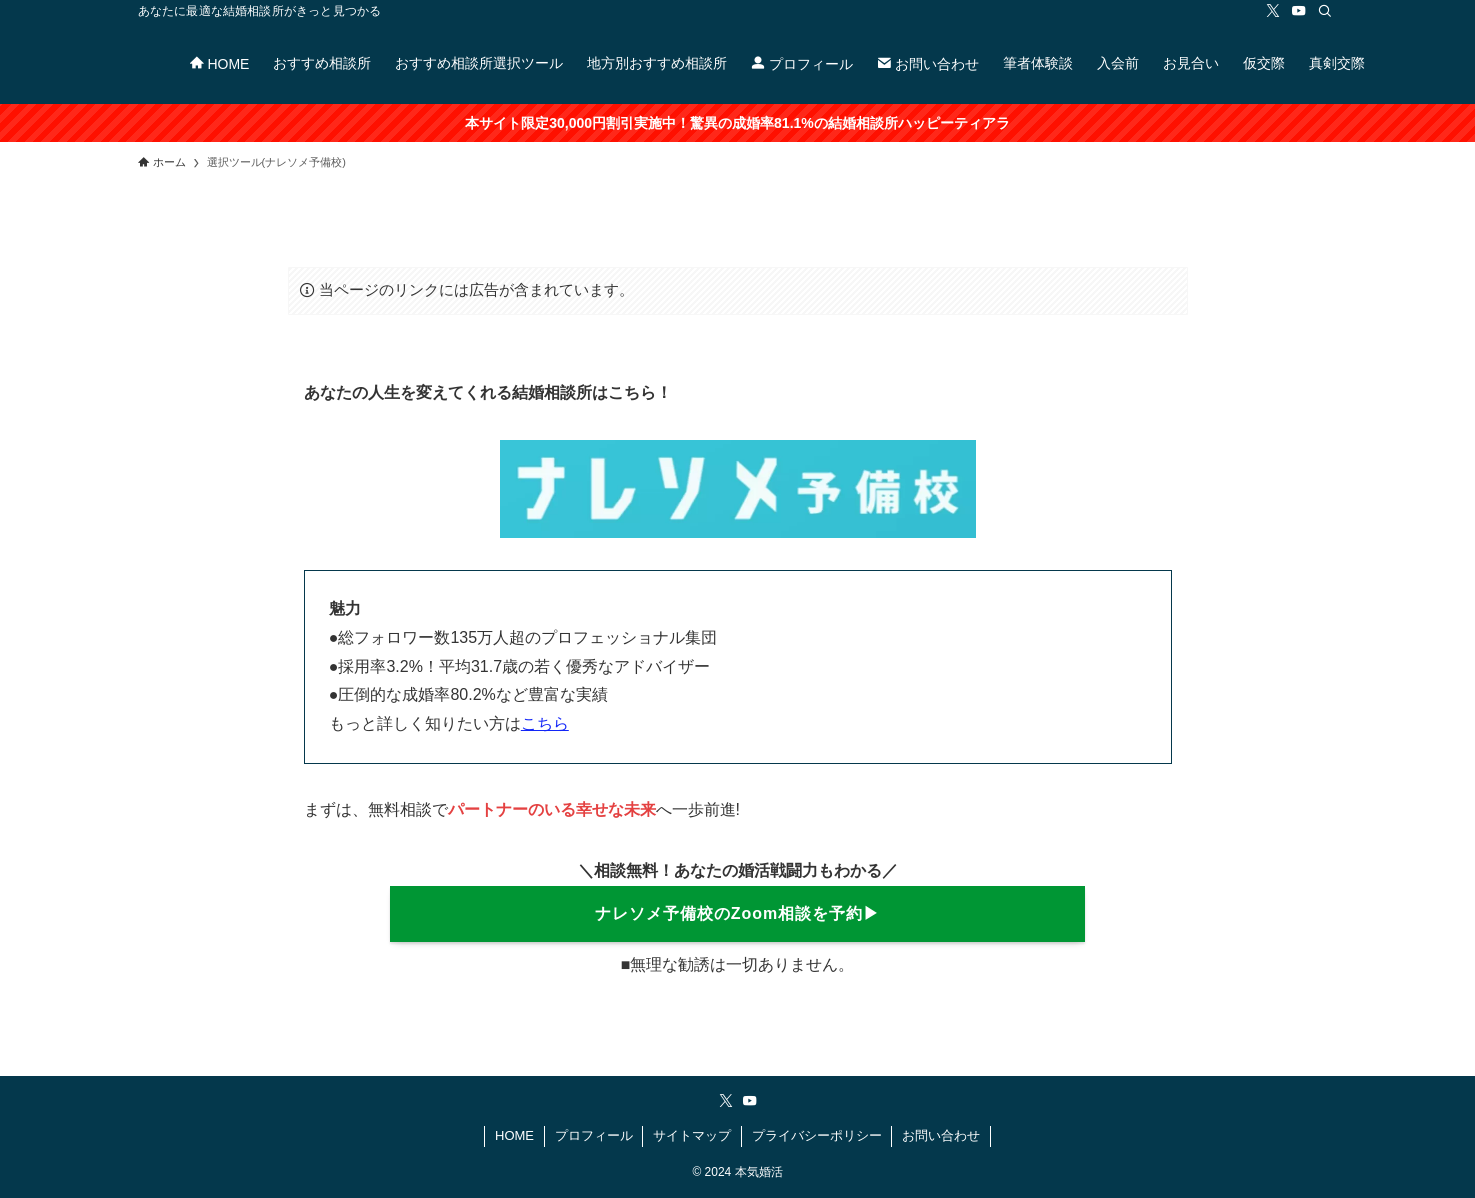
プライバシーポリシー (817, 1135)
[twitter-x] (1273, 11)
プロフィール (594, 1135)
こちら (545, 723)
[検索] (1325, 11)
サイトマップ (692, 1135)
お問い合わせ (941, 1135)
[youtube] (1299, 11)
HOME (514, 1135)
